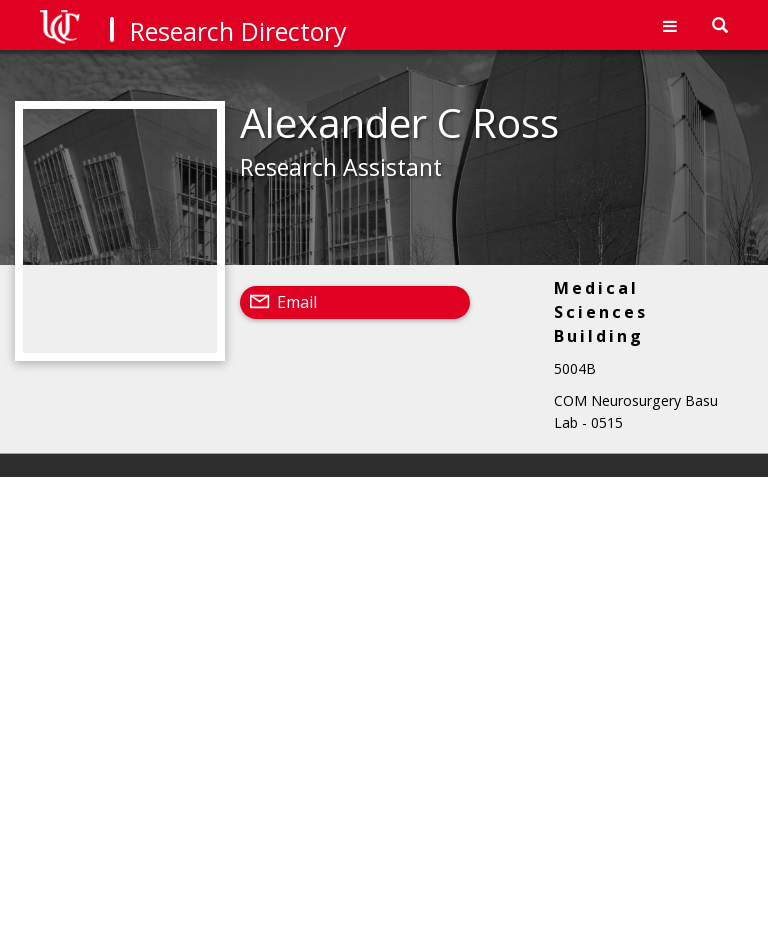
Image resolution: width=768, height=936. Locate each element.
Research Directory (238, 31)
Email (297, 302)
